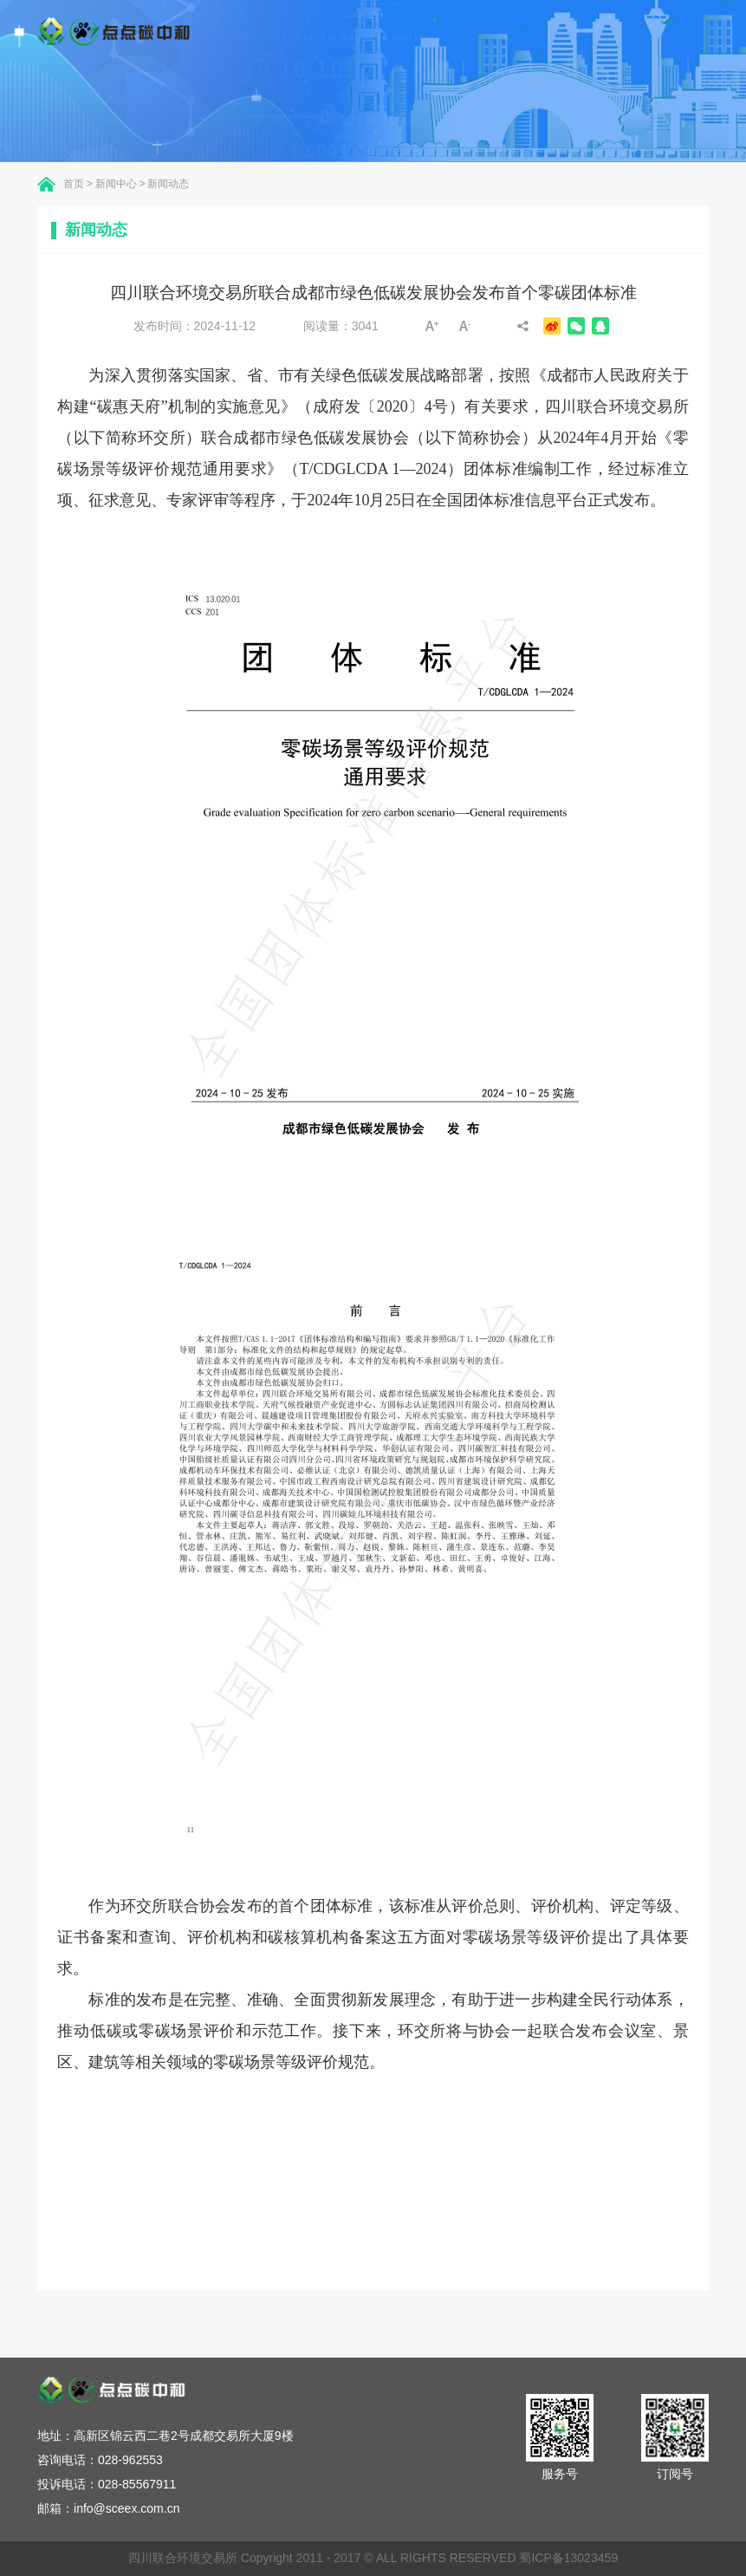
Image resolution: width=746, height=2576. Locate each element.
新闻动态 (168, 184)
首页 (73, 184)
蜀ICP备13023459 (568, 2558)
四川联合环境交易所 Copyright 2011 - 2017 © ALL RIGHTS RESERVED (323, 2558)
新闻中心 (116, 184)
